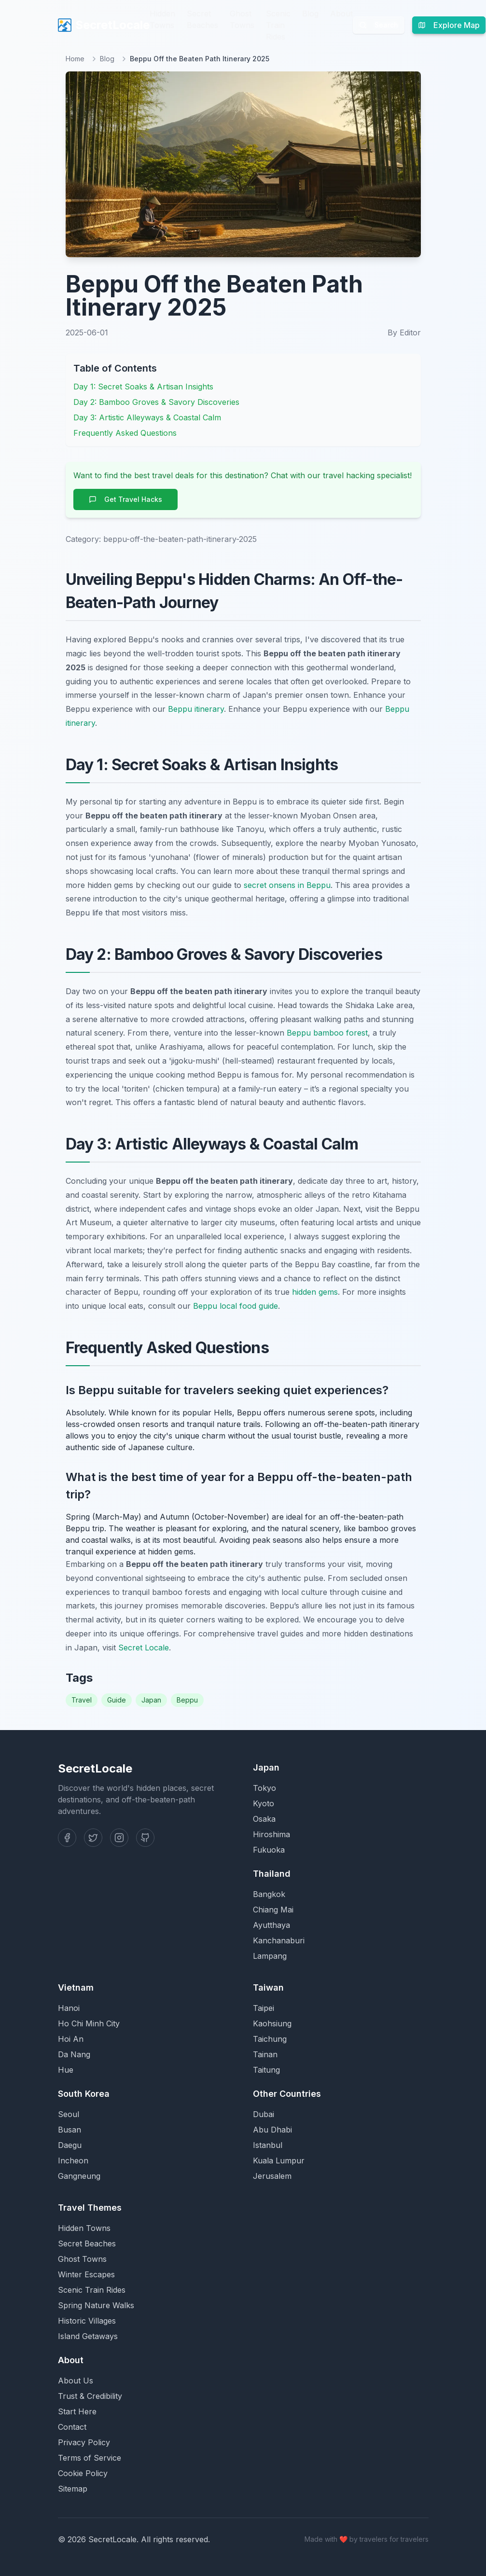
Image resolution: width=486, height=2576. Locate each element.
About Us (75, 2380)
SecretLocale (104, 25)
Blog (310, 13)
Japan (151, 1700)
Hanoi (69, 2008)
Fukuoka (269, 1850)
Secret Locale (143, 1647)
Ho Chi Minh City (89, 2023)
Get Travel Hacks (125, 499)
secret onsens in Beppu (287, 885)
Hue (65, 2070)
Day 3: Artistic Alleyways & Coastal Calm (147, 417)
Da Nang (74, 2054)
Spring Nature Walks (96, 2305)
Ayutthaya (271, 1925)
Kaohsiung (272, 2023)
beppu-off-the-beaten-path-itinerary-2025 (180, 539)
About (341, 13)
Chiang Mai (273, 1909)
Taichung (270, 2039)
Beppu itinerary (196, 709)
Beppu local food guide (235, 1306)
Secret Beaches (202, 19)
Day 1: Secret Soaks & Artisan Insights (143, 386)
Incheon (73, 2160)
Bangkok (269, 1894)
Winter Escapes (86, 2274)
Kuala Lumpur (279, 2160)
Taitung (266, 2070)
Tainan (265, 2054)
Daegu (70, 2145)
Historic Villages (87, 2321)
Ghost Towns (242, 19)
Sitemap (72, 2488)
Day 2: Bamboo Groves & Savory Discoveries (156, 402)
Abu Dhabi (272, 2129)
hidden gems (315, 1292)
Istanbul (267, 2145)
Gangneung (79, 2176)
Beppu (187, 1700)
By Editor (404, 332)
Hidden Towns (162, 19)
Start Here (77, 2411)
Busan (69, 2129)
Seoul (68, 2114)
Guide (116, 1700)
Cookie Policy (83, 2473)
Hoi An (70, 2039)
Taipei (263, 2008)
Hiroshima (271, 1834)
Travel (81, 1700)
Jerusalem (272, 2176)
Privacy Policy (84, 2442)
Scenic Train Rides (278, 25)
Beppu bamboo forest (327, 1033)
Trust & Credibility (90, 2396)
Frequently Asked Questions (125, 433)
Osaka (264, 1819)
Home (75, 59)
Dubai (263, 2114)
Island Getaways (88, 2336)
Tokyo (264, 1788)
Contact (72, 2427)
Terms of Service (89, 2458)
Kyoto (263, 1803)
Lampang (270, 1956)
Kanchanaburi (279, 1940)
